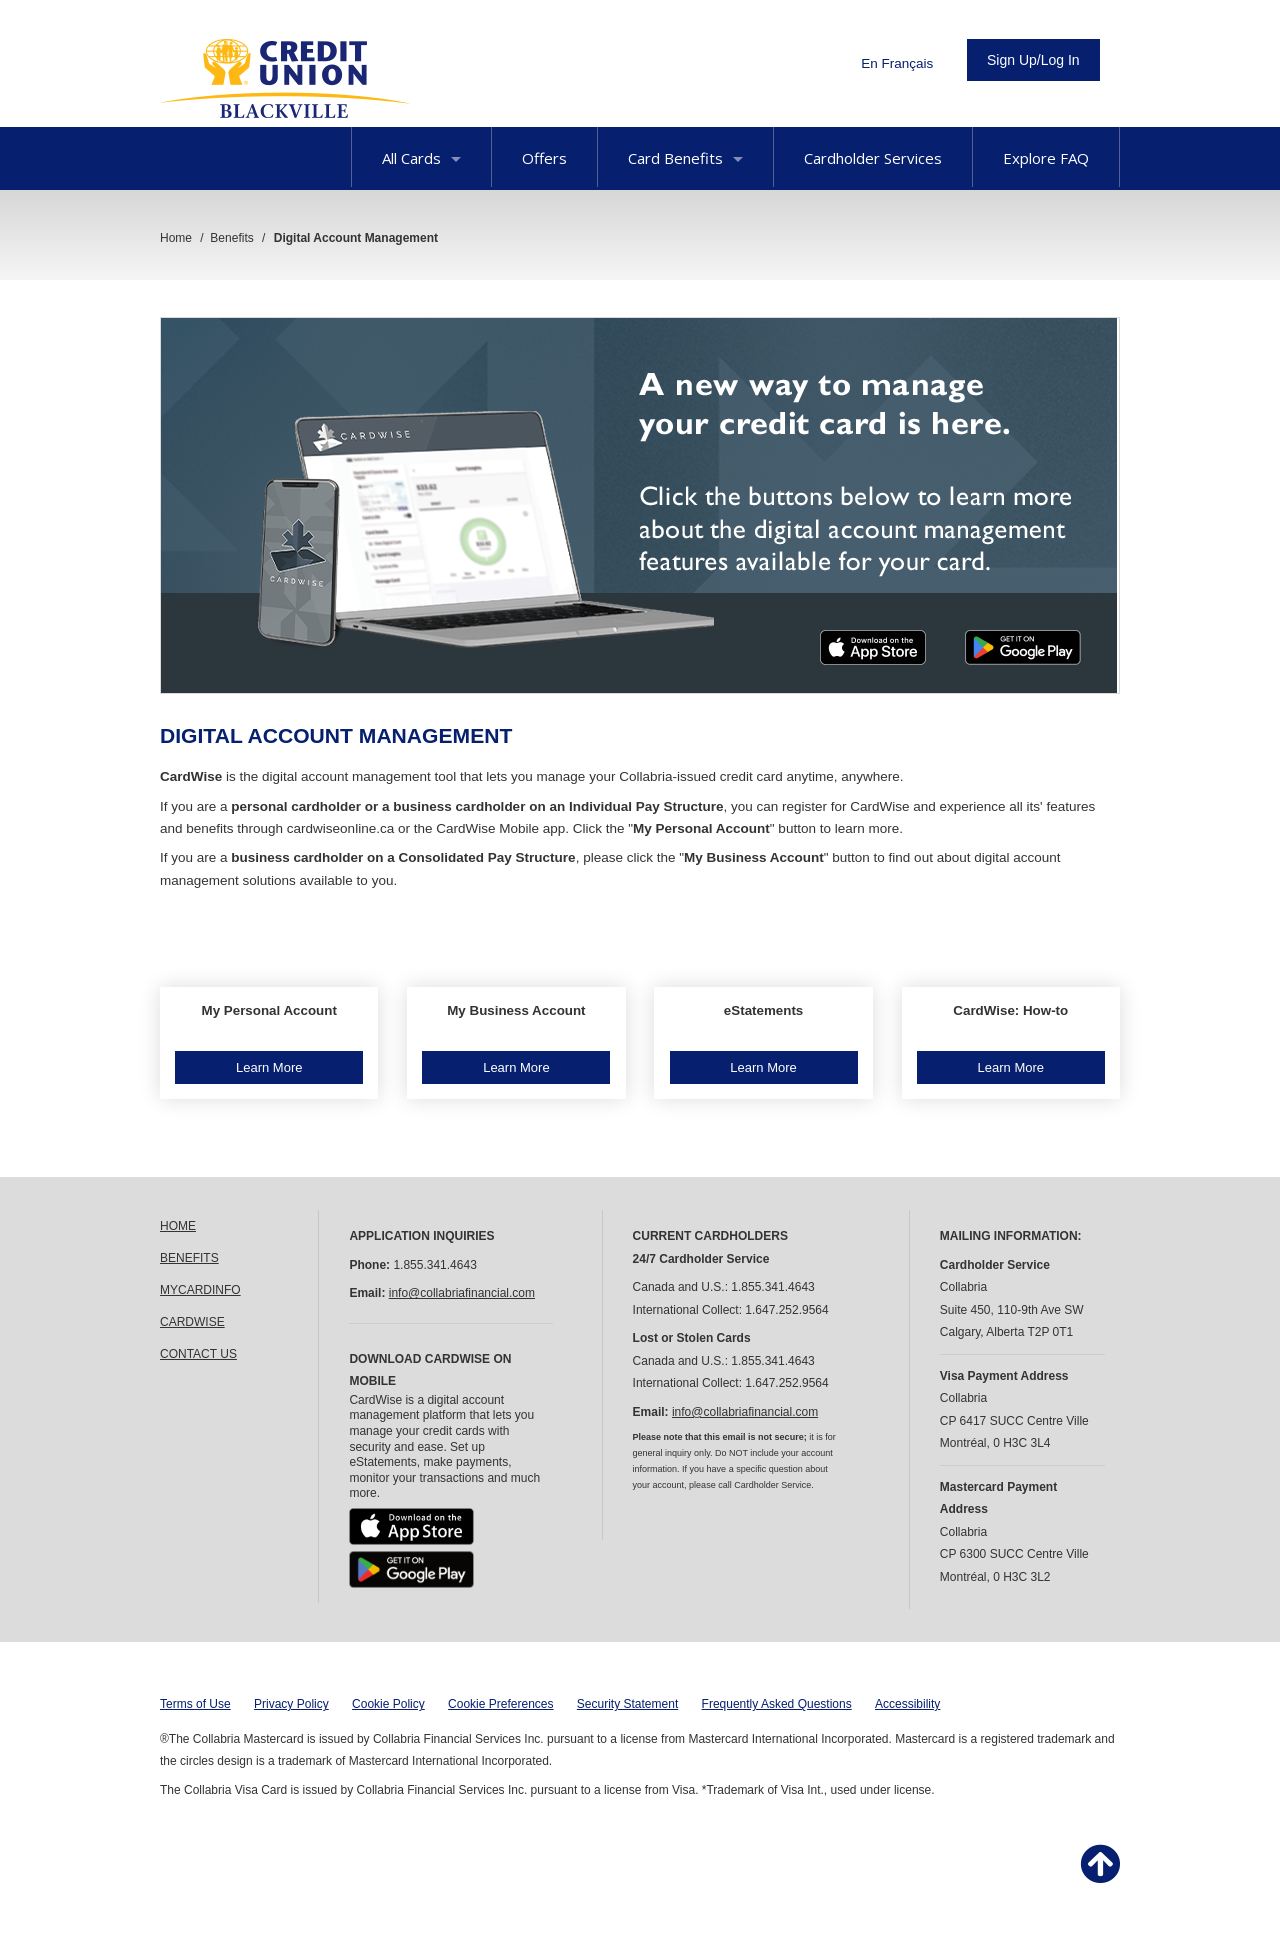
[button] (269, 1043)
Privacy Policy (291, 1704)
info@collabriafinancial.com (462, 1293)
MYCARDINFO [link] (200, 1290)
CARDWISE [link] (192, 1322)
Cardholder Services (873, 158)
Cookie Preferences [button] (500, 1704)
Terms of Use (195, 1704)
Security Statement (627, 1704)
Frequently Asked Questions (777, 1704)
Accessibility (907, 1704)
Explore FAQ (1046, 158)
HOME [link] (178, 1226)
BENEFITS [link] (189, 1258)
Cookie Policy (388, 1704)
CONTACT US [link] (198, 1354)
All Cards (421, 158)
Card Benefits (685, 158)
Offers (544, 158)
